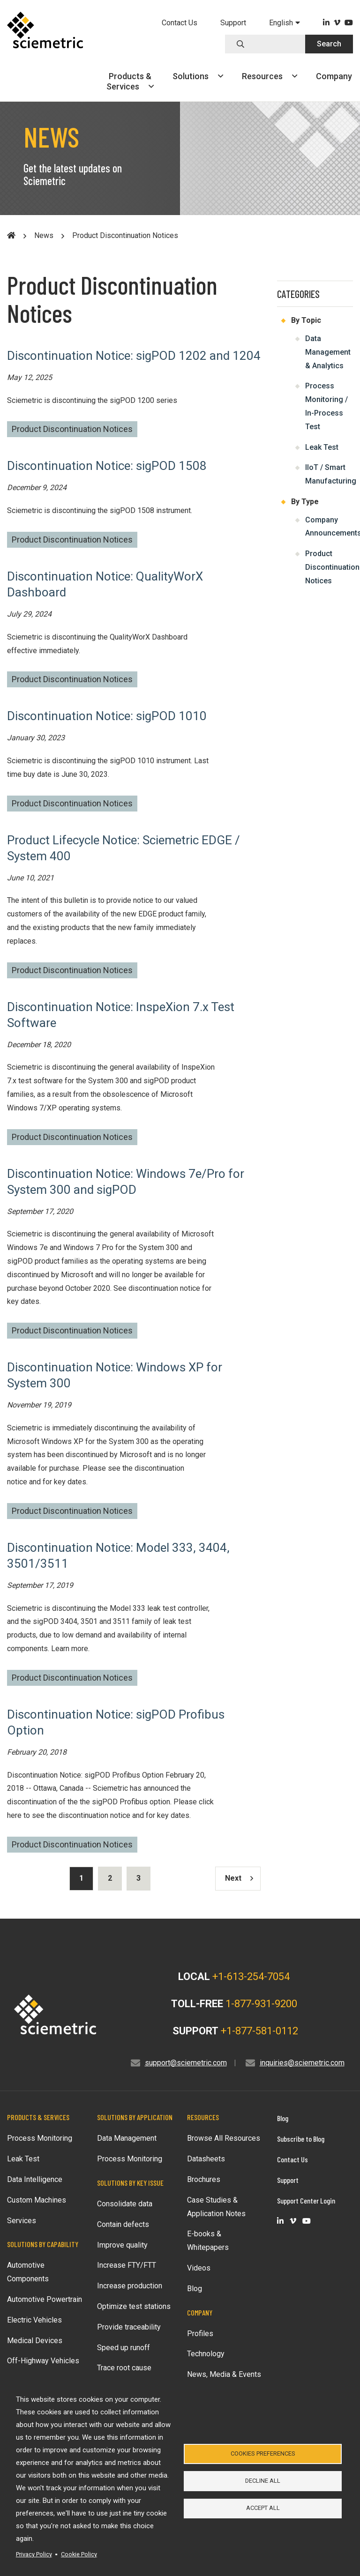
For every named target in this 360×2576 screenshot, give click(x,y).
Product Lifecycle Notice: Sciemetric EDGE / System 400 (123, 848)
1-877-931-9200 (261, 2004)
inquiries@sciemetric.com (302, 2062)
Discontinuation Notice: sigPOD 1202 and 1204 (134, 356)
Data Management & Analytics (328, 352)
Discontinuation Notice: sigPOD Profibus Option (116, 1722)
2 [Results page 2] (110, 1878)
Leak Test (321, 447)
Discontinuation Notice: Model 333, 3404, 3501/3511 (118, 1556)
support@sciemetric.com (186, 2062)
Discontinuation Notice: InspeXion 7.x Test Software (120, 1015)
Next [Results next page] (239, 1878)
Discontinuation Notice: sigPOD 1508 (107, 466)
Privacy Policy (34, 2554)
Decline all (262, 2480)
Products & (130, 81)
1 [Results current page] (81, 1878)
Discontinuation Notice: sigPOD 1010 (107, 716)
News (43, 235)
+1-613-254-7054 (251, 1976)
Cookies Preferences (263, 2450)
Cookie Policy (79, 2554)
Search (329, 43)
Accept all (263, 2510)
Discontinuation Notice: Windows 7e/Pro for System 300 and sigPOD (125, 1182)
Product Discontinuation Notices (72, 429)
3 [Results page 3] (138, 1878)
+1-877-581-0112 (259, 2031)
